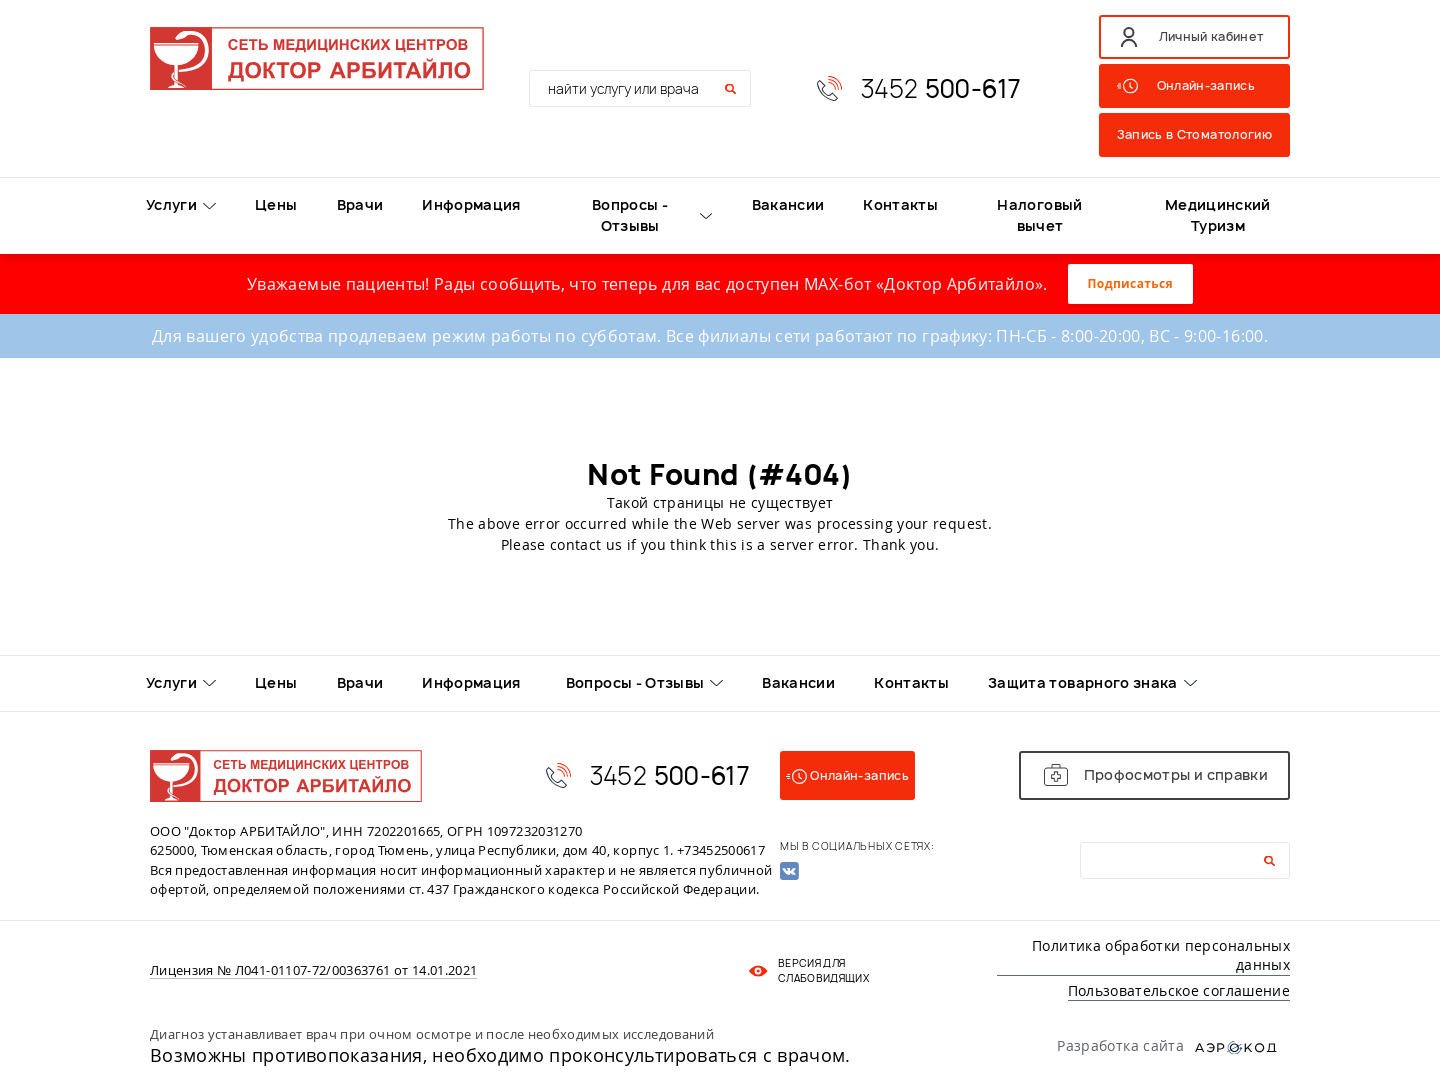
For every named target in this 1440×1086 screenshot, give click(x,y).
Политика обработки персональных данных (1161, 955)
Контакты (900, 204)
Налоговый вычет (1039, 215)
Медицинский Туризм (1218, 215)
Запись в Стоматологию (1194, 134)
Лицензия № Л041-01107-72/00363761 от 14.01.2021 (313, 971)
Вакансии (788, 204)
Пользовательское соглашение (1179, 990)
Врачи (360, 204)
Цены (276, 204)
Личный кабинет (1211, 36)
